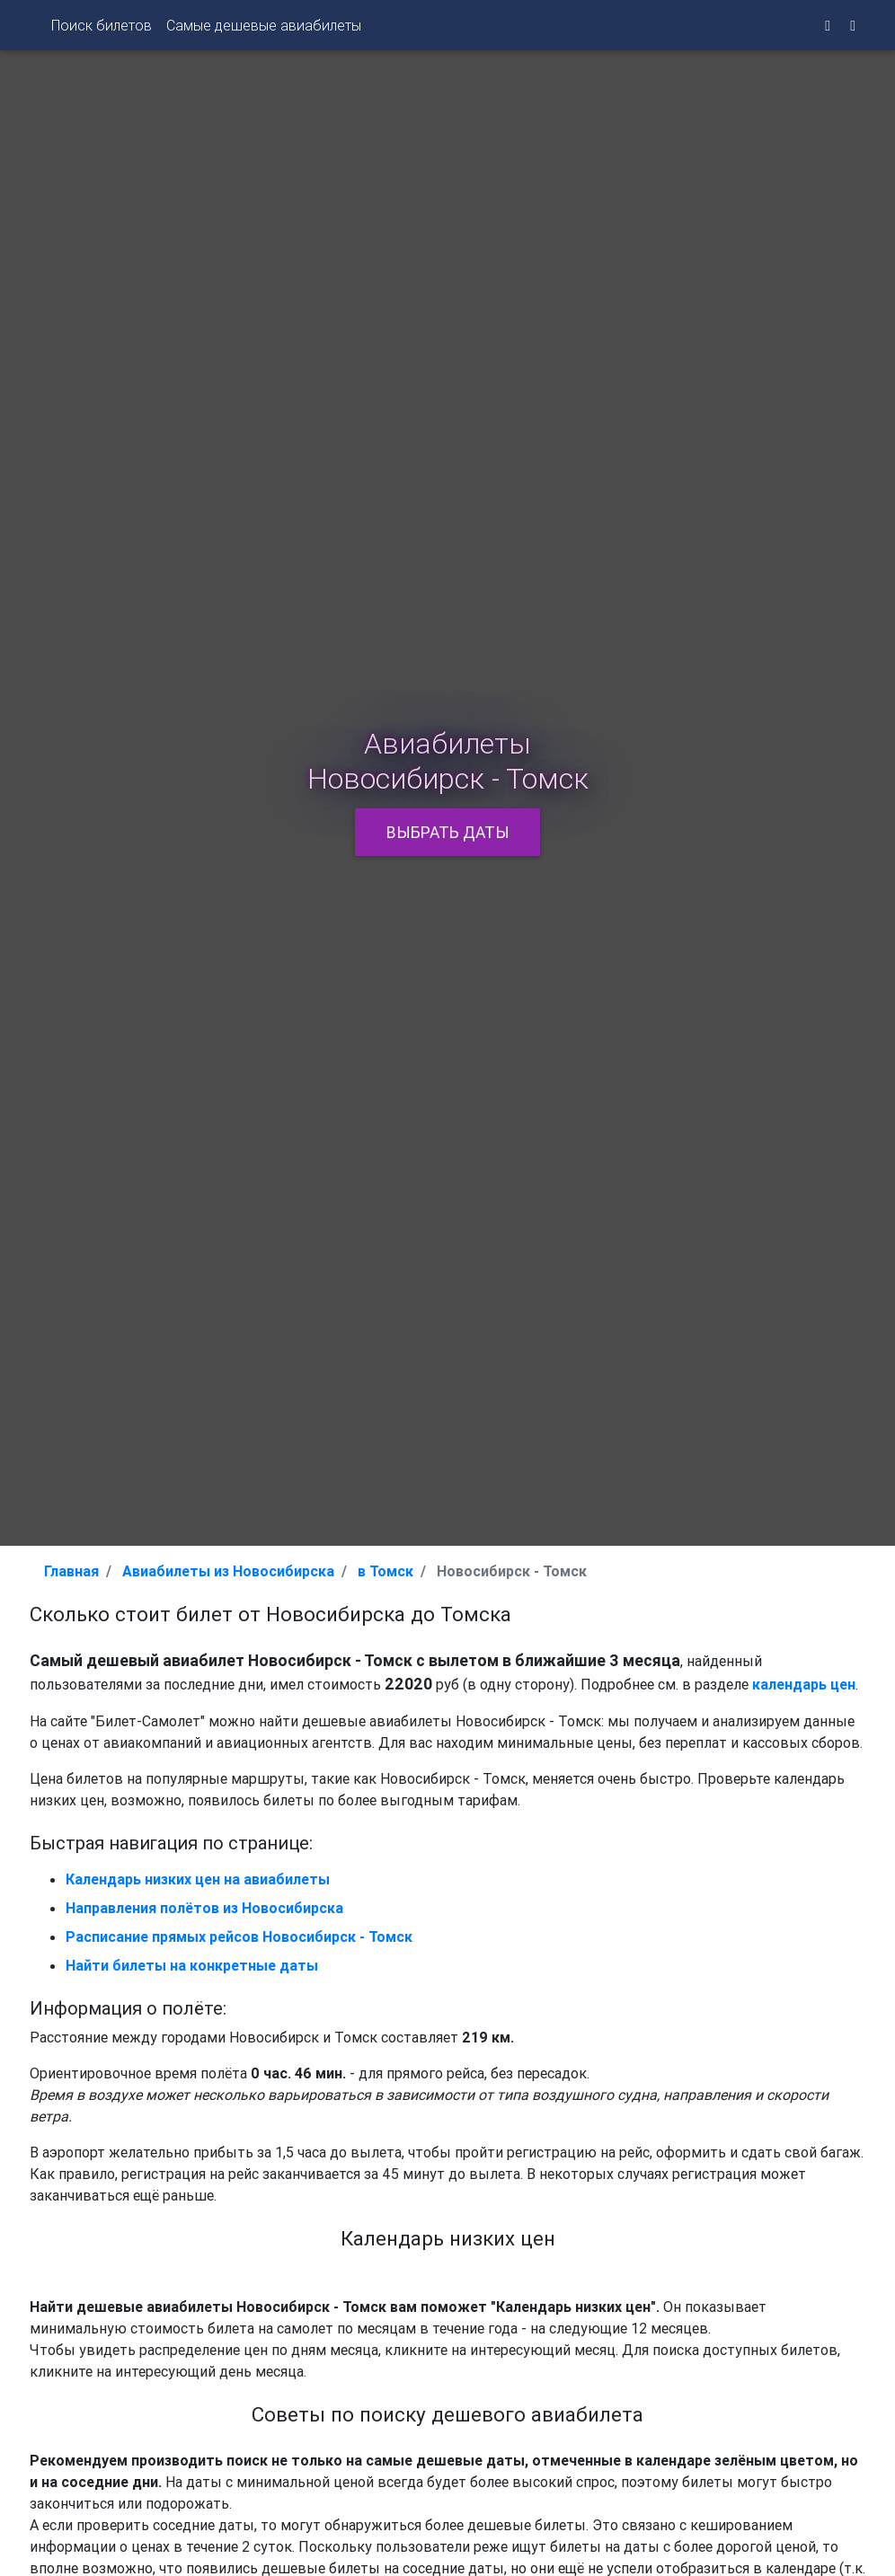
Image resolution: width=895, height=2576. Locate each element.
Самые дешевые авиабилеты (263, 29)
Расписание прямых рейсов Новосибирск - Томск (239, 1936)
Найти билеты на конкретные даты (192, 1965)
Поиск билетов (101, 29)
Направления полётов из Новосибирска (204, 1908)
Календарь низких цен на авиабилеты (198, 1879)
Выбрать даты (448, 832)
